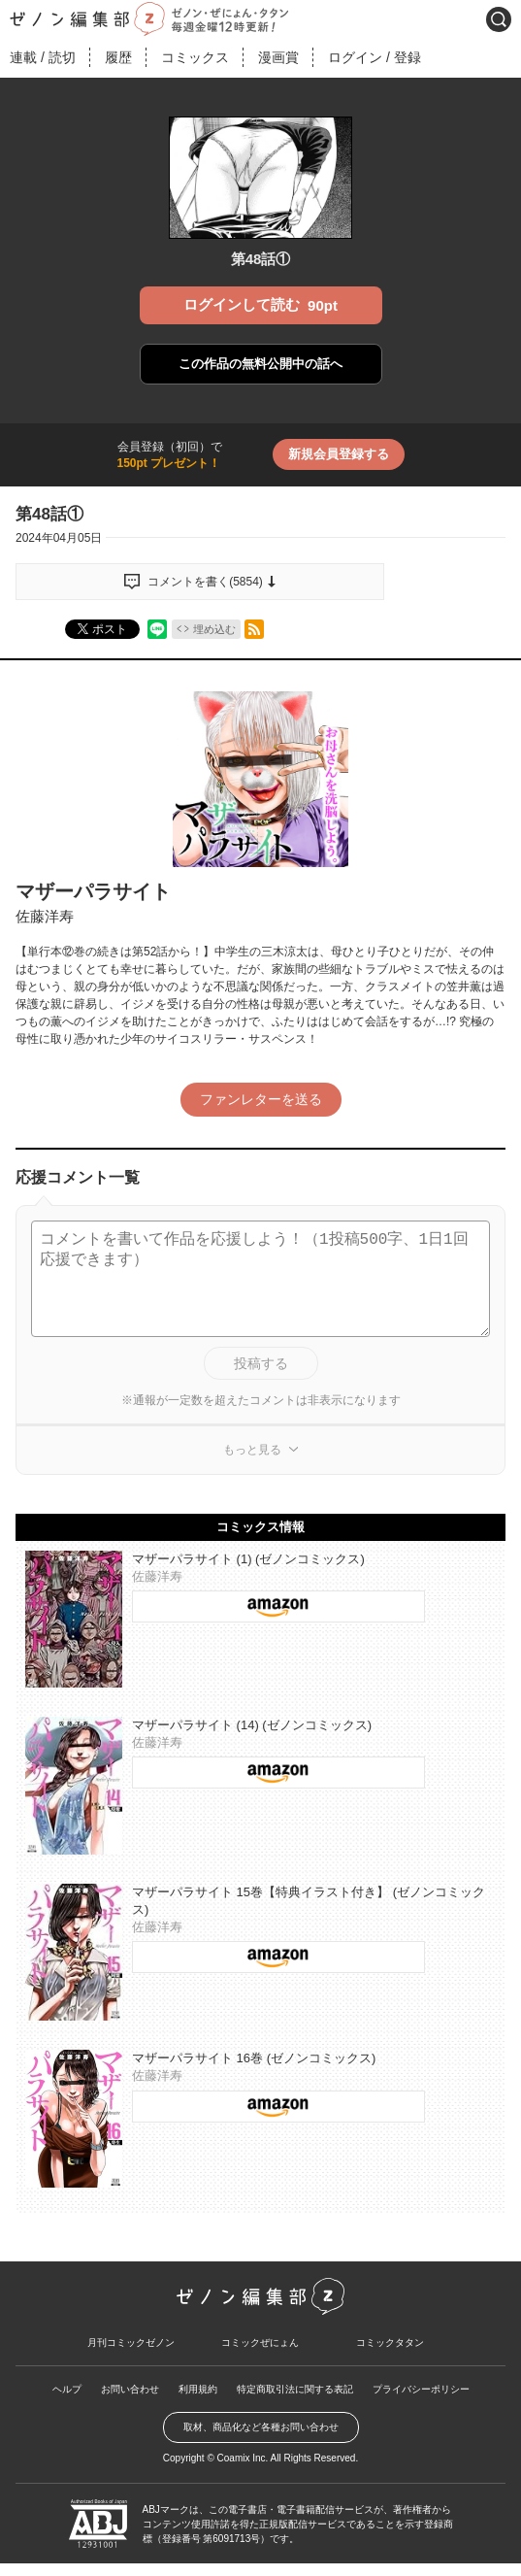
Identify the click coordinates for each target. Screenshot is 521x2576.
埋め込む (214, 629)
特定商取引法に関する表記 (295, 2389)
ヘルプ (66, 2389)
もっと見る (252, 1449)
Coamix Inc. (243, 2458)
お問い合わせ (130, 2389)
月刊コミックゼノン (131, 2342)
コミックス (195, 57)
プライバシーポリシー (421, 2389)
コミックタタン (390, 2342)
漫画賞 (278, 57)
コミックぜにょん (260, 2342)
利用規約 (198, 2389)
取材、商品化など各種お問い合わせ (261, 2427)
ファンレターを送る (261, 1099)
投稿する (261, 1363)
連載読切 (43, 57)
